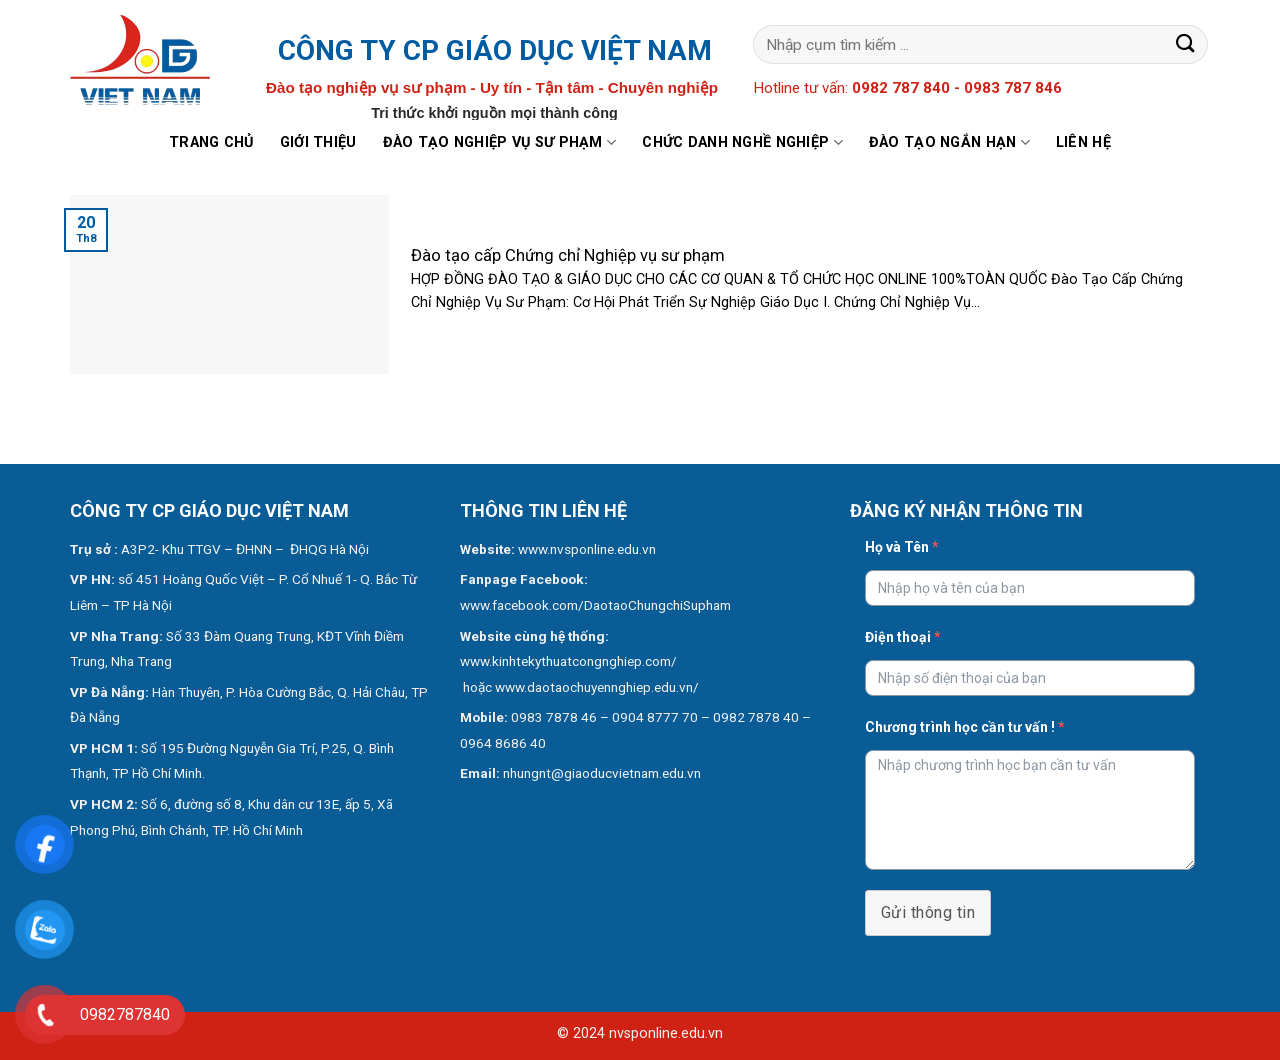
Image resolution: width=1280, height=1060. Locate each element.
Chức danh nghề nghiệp (742, 142)
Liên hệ (1083, 142)
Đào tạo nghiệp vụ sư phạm (500, 142)
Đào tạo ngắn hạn (949, 142)
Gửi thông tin (928, 912)
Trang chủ (211, 142)
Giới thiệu (318, 142)
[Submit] (1186, 44)
